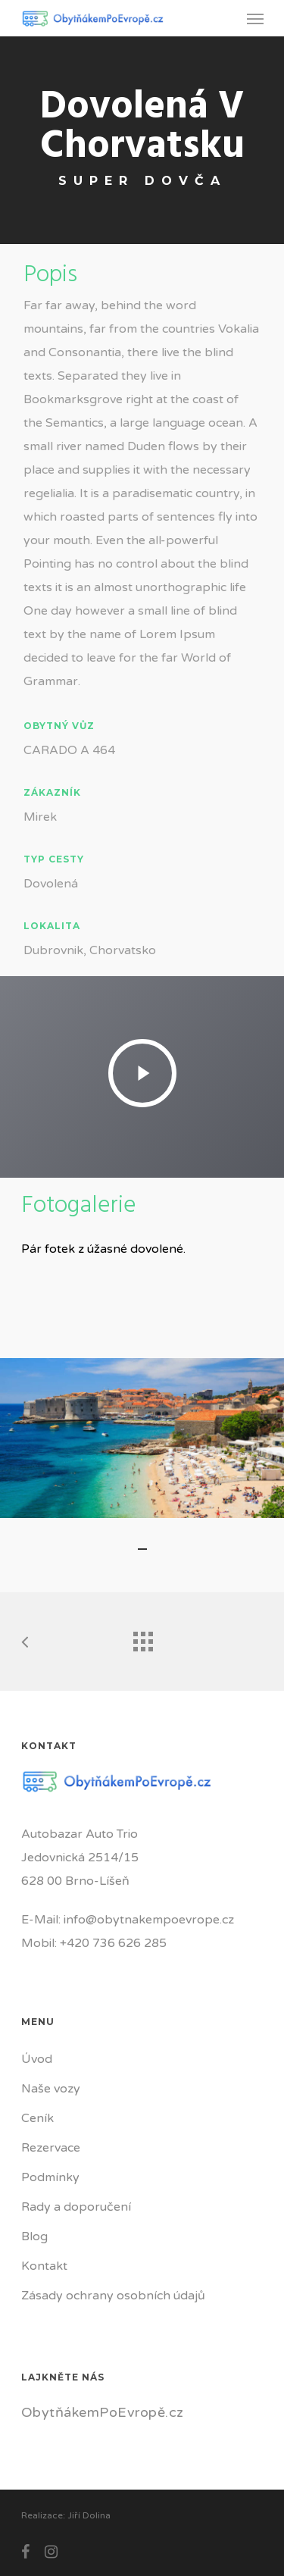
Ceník (37, 2118)
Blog (34, 2236)
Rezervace (50, 2147)
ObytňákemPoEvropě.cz (102, 2412)
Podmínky (50, 2177)
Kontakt (44, 2266)
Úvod (36, 2059)
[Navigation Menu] (255, 18)
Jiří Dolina (89, 2515)
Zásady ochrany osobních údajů (113, 2295)
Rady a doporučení (76, 2206)
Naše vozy (50, 2088)
